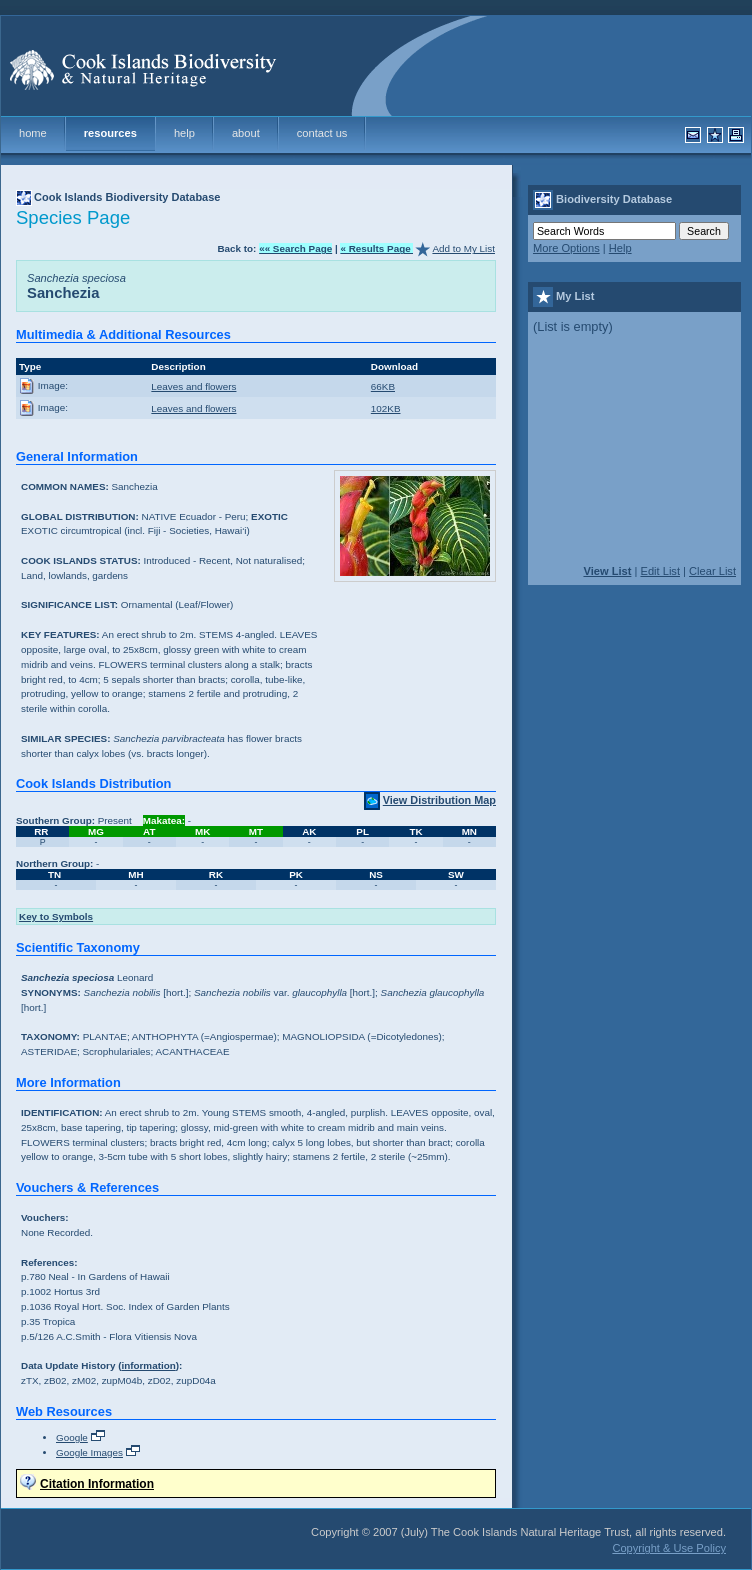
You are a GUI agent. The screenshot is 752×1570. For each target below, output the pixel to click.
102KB (386, 408)
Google (72, 1437)
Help (620, 248)
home (33, 133)
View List (607, 571)
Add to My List (463, 248)
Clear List (712, 571)
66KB (383, 386)
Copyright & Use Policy (669, 1548)
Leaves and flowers (193, 386)
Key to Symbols (56, 916)
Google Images (89, 1452)
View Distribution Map (439, 800)
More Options (566, 248)
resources (110, 133)
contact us (322, 133)
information (148, 1365)
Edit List (660, 571)
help (184, 133)
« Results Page (376, 248)
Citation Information (97, 1483)
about (246, 133)
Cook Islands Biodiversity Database (127, 197)
